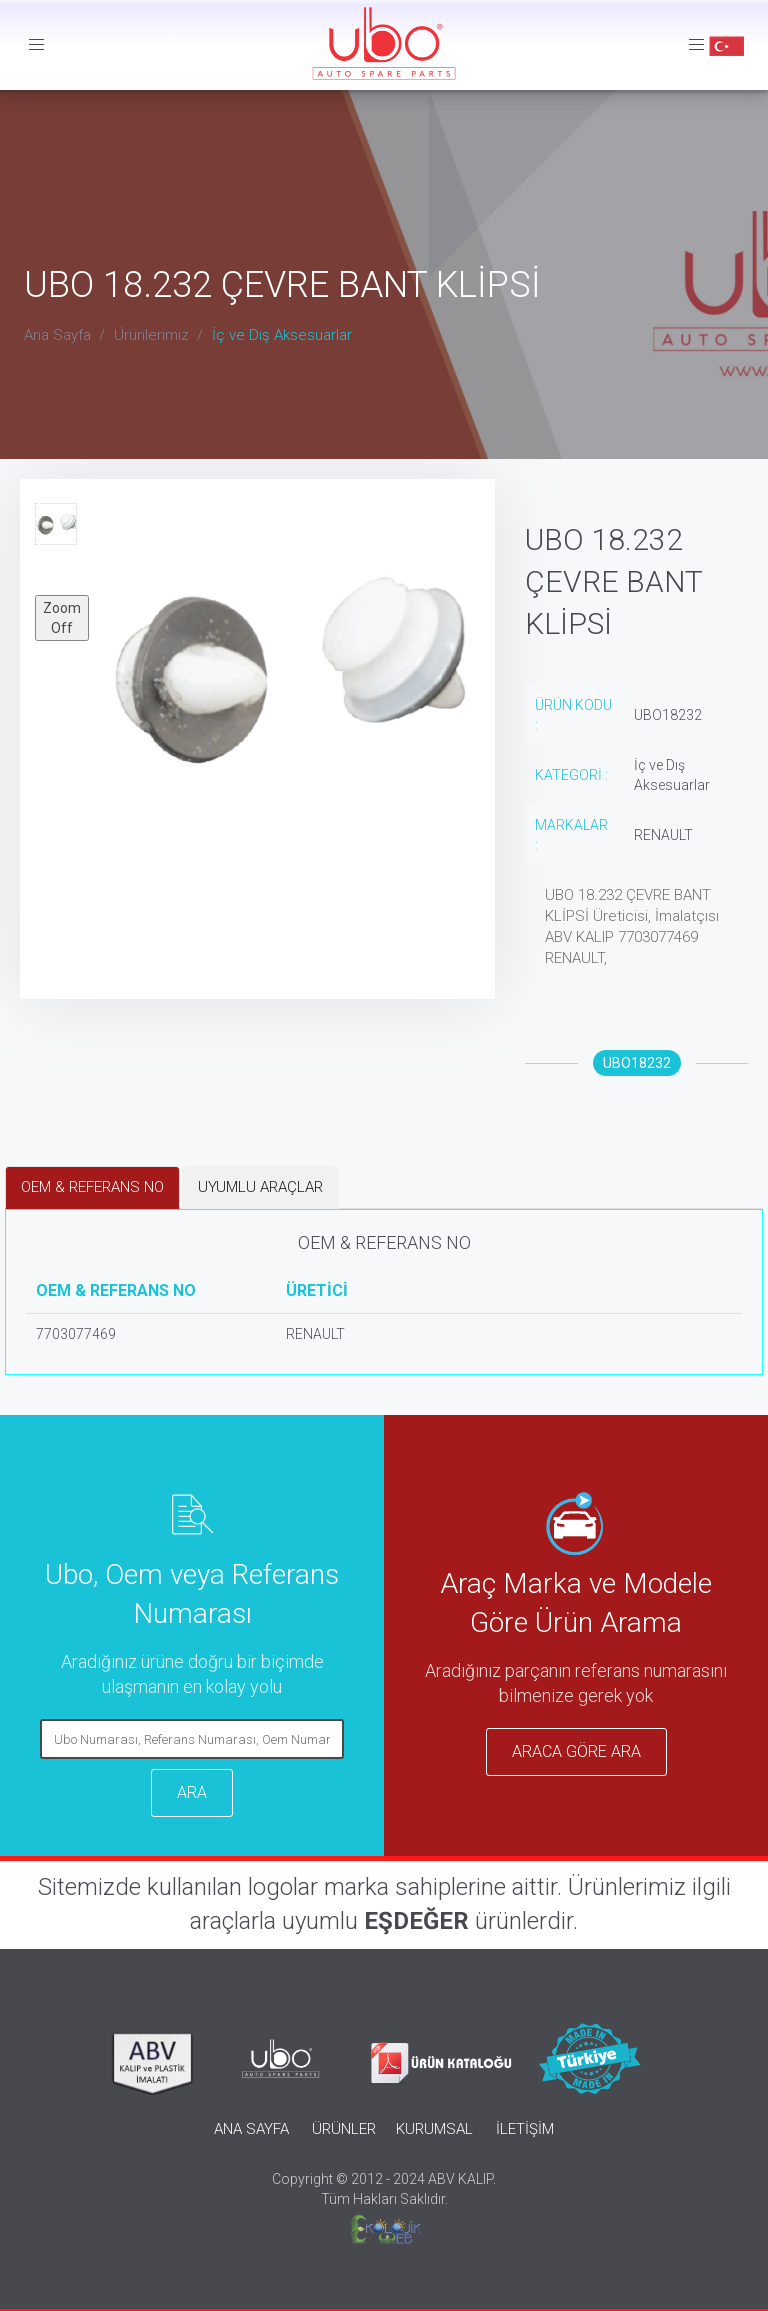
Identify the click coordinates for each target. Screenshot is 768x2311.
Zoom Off (62, 618)
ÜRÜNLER (344, 2129)
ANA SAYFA (251, 2129)
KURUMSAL (434, 2129)
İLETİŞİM (525, 2129)
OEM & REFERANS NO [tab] (92, 1187)
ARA (192, 1792)
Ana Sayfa (57, 335)
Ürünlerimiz (151, 335)
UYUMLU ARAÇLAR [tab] (260, 1187)
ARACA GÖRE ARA (576, 1751)
